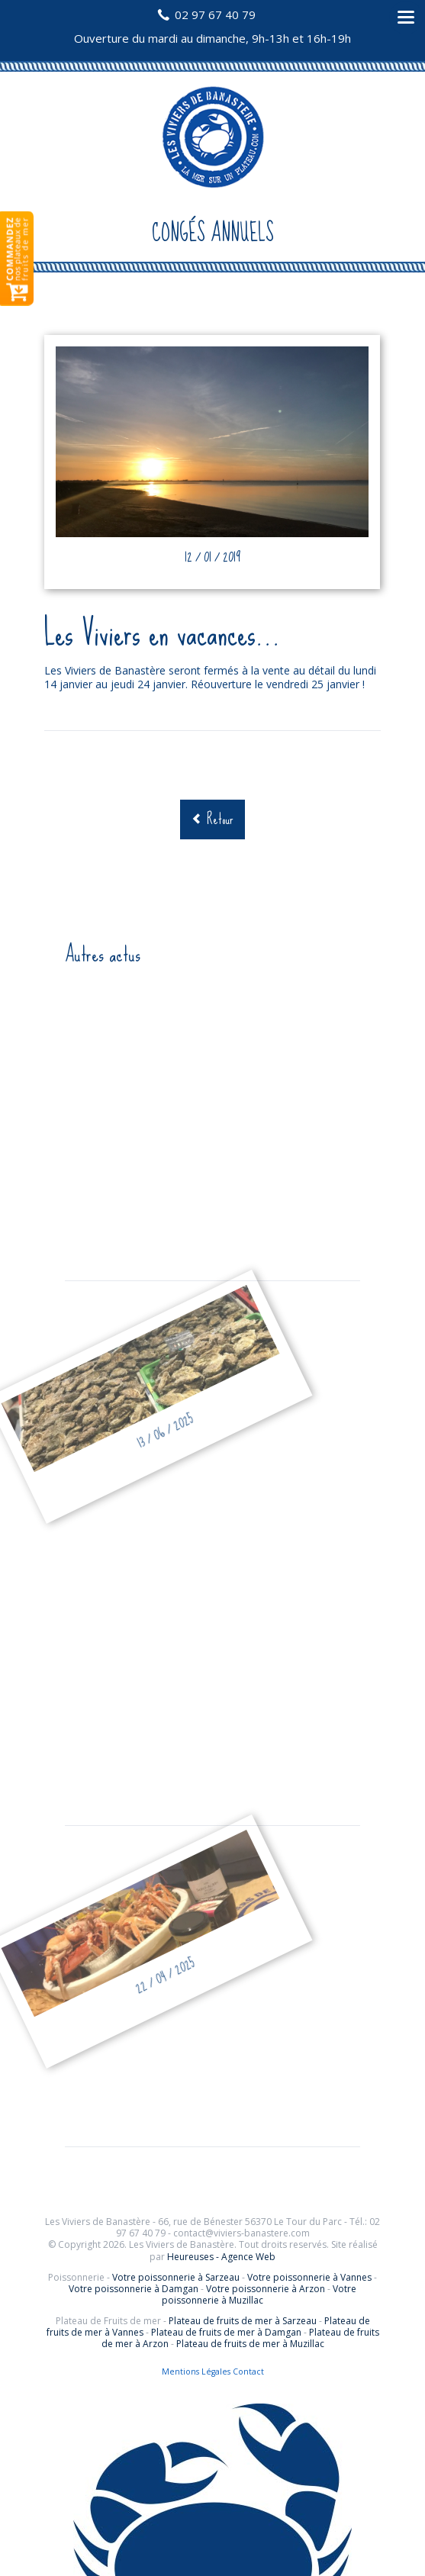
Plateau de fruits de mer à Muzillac (250, 2343)
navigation (406, 17)
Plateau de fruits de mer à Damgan (226, 2332)
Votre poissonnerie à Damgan (133, 2288)
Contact (248, 2371)
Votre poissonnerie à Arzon (265, 2288)
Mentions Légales (196, 2371)
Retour (220, 819)
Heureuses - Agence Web (221, 2256)
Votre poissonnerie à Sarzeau (176, 2277)
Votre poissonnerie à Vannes (309, 2277)
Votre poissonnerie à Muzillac (259, 2294)
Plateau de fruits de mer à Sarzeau (243, 2320)
